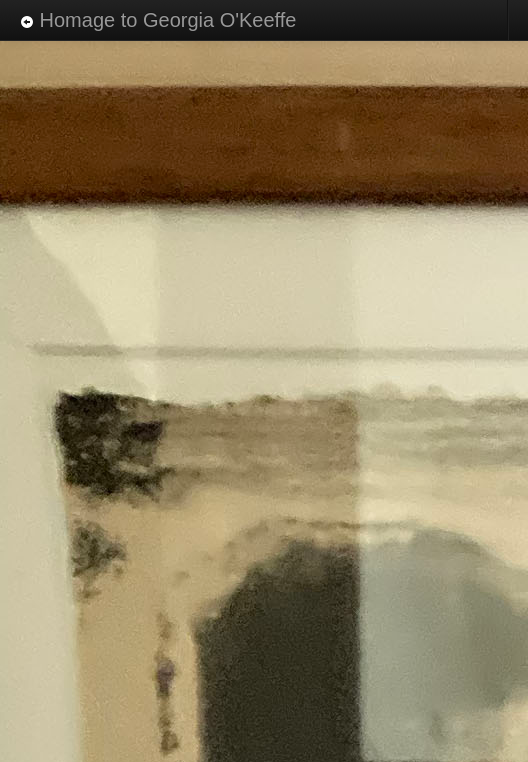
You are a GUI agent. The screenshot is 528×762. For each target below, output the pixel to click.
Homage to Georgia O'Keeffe (158, 20)
